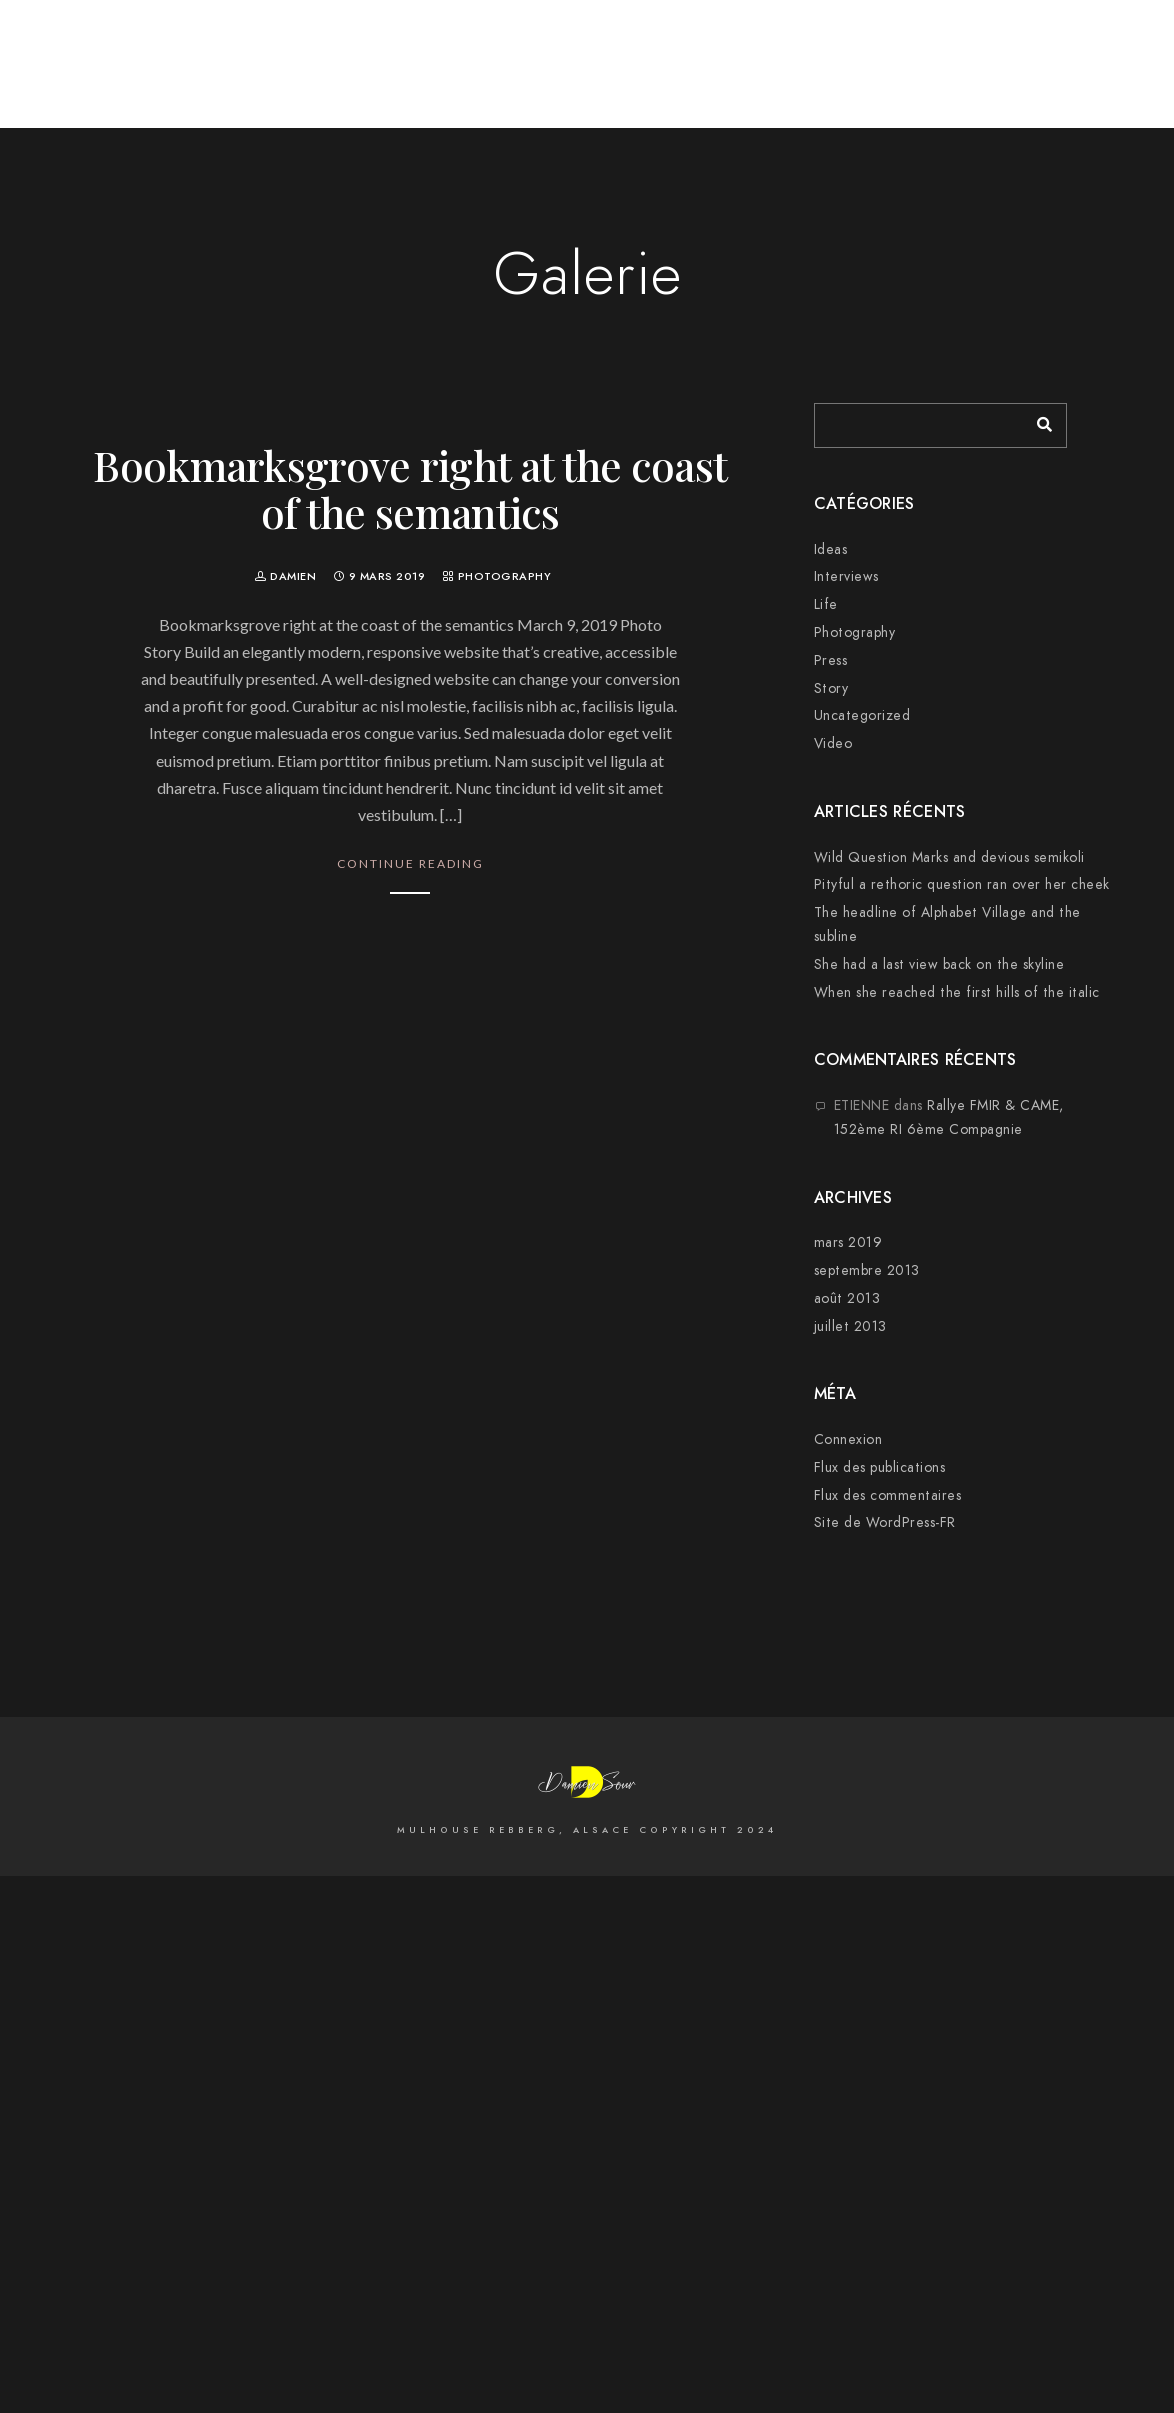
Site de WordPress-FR (885, 1522)
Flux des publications (880, 1467)
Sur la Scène (1060, 82)
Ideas (831, 549)
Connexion (848, 1439)
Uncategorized (862, 715)
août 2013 (847, 1298)
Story (831, 688)
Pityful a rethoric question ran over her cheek (962, 884)
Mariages (954, 82)
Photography (505, 576)
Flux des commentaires (888, 1495)
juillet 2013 (850, 1326)
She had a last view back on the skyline (939, 964)
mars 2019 (848, 1242)
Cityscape (858, 82)
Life (826, 604)
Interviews (846, 576)
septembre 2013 (867, 1270)
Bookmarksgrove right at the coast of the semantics (410, 488)
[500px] (943, 42)
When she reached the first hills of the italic (957, 992)
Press (831, 660)
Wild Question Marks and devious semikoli (949, 857)
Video (833, 743)
